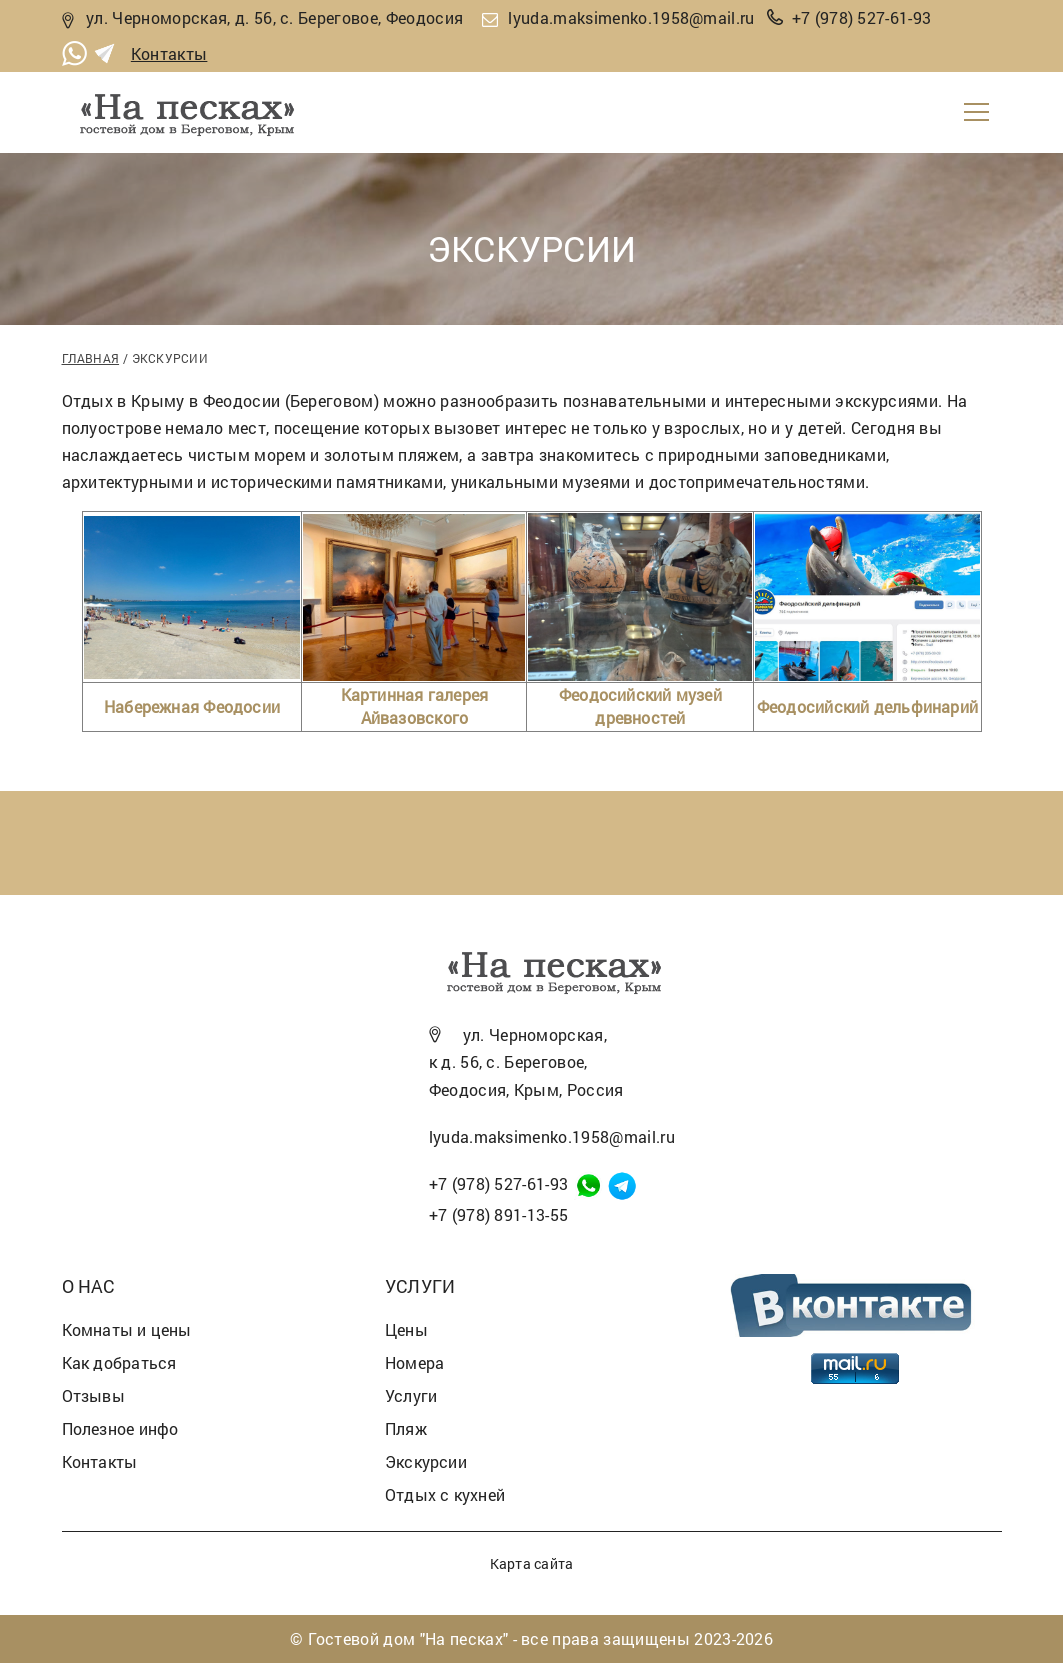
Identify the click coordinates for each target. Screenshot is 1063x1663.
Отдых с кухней (445, 1494)
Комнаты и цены (127, 1329)
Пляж (406, 1428)
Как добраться (119, 1362)
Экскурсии (426, 1461)
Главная (91, 358)
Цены (406, 1329)
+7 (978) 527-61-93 (862, 17)
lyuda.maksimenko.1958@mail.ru (631, 17)
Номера (414, 1362)
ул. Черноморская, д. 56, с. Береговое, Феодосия (274, 17)
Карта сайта (531, 1563)
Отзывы (93, 1395)
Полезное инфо (120, 1428)
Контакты (169, 53)
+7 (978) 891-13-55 (499, 1214)
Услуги (411, 1395)
